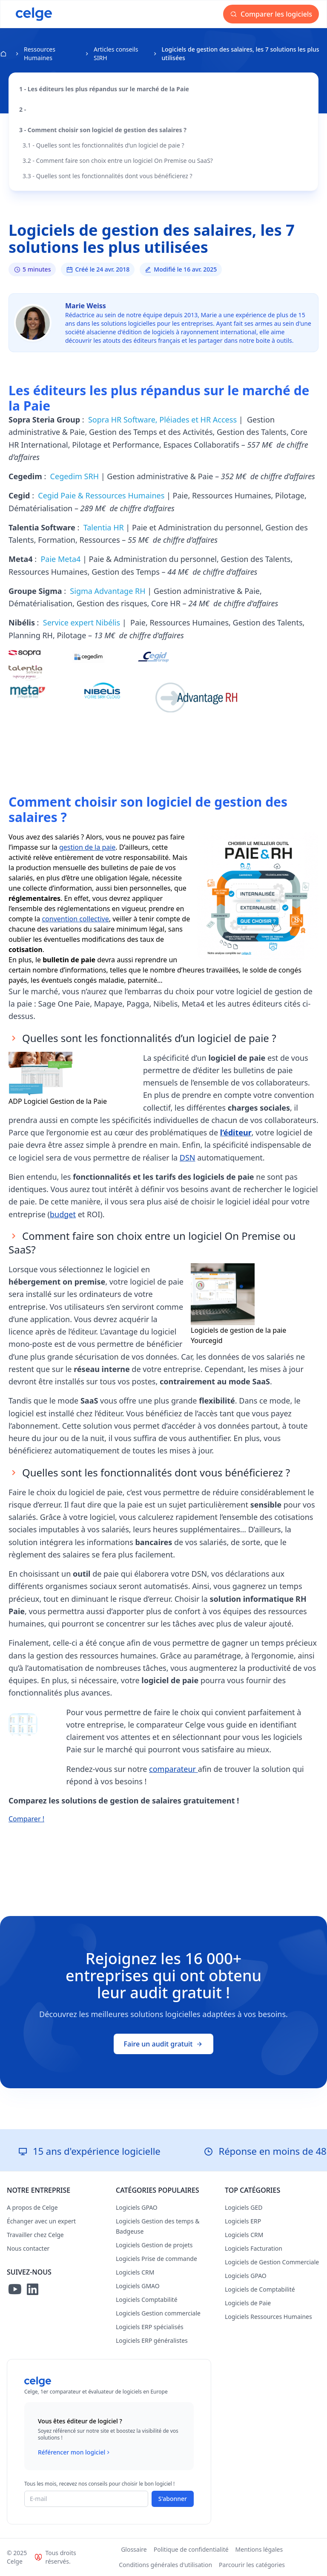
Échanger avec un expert (41, 2221)
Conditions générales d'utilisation (165, 2565)
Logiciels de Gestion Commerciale (272, 2262)
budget (63, 1214)
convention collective (75, 918)
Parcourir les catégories (252, 2565)
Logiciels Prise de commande (156, 2259)
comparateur (173, 1769)
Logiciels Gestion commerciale (158, 2313)
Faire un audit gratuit (164, 2044)
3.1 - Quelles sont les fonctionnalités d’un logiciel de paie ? (103, 145)
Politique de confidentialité (191, 2549)
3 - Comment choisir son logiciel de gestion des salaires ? (102, 130)
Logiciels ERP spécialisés (150, 2327)
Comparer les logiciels (271, 14)
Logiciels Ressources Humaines (268, 2317)
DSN (187, 1157)
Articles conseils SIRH (116, 53)
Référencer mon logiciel (75, 2452)
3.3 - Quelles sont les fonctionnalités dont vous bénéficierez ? (107, 176)
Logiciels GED (243, 2207)
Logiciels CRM (135, 2272)
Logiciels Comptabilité (147, 2299)
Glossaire (134, 2549)
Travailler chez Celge (35, 2235)
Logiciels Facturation (253, 2248)
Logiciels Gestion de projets (154, 2245)
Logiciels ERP (243, 2221)
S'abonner (172, 2499)
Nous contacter (28, 2248)
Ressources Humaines (39, 53)
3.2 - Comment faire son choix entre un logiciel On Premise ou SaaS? (118, 160)
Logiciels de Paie (248, 2303)
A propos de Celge (32, 2207)
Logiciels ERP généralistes (152, 2340)
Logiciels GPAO (137, 2207)
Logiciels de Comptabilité (260, 2289)
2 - (24, 109)
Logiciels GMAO (138, 2286)
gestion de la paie (87, 847)
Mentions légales (259, 2549)
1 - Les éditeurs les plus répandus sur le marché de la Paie (104, 89)
